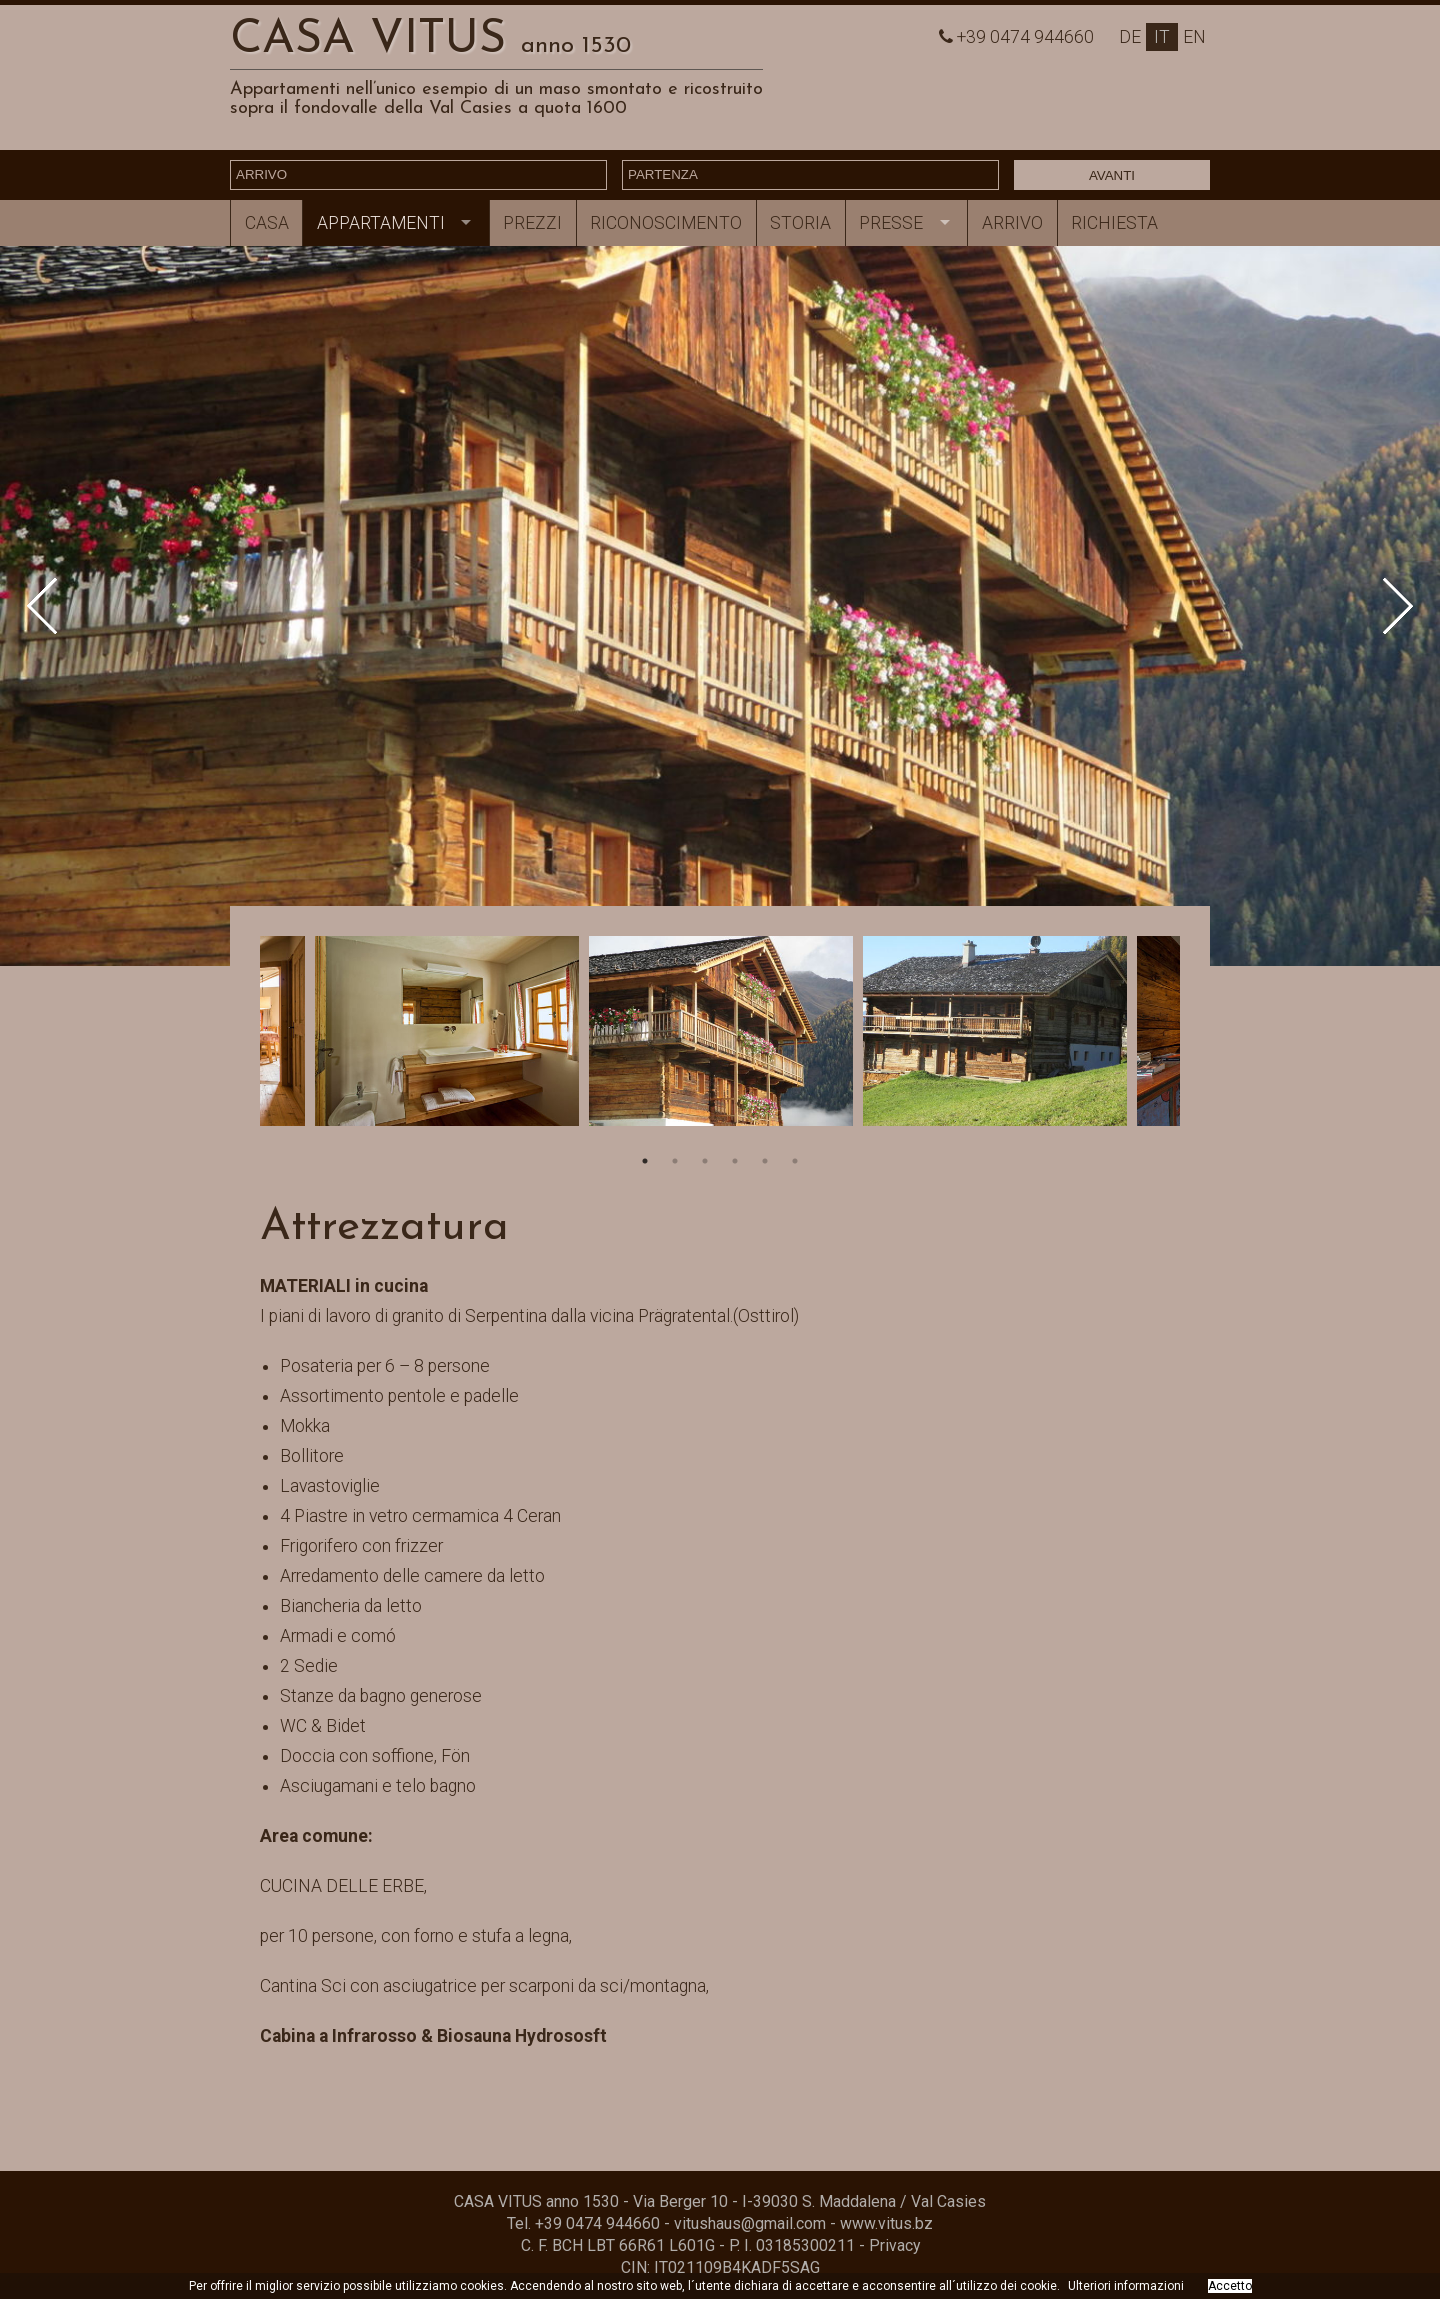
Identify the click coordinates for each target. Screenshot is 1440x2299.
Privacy (894, 2245)
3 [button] (705, 1161)
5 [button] (765, 1161)
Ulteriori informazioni (1126, 2286)
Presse (891, 223)
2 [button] (675, 1161)
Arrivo (1012, 223)
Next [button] (1385, 606)
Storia (800, 223)
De (1130, 37)
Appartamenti (381, 223)
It (1162, 37)
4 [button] (735, 1161)
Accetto (1230, 2286)
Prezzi (532, 223)
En (1194, 37)
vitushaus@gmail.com (750, 2223)
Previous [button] (55, 606)
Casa (267, 223)
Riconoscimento (666, 223)
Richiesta (1114, 223)
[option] (720, 606)
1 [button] (645, 1161)
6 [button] (795, 1161)
